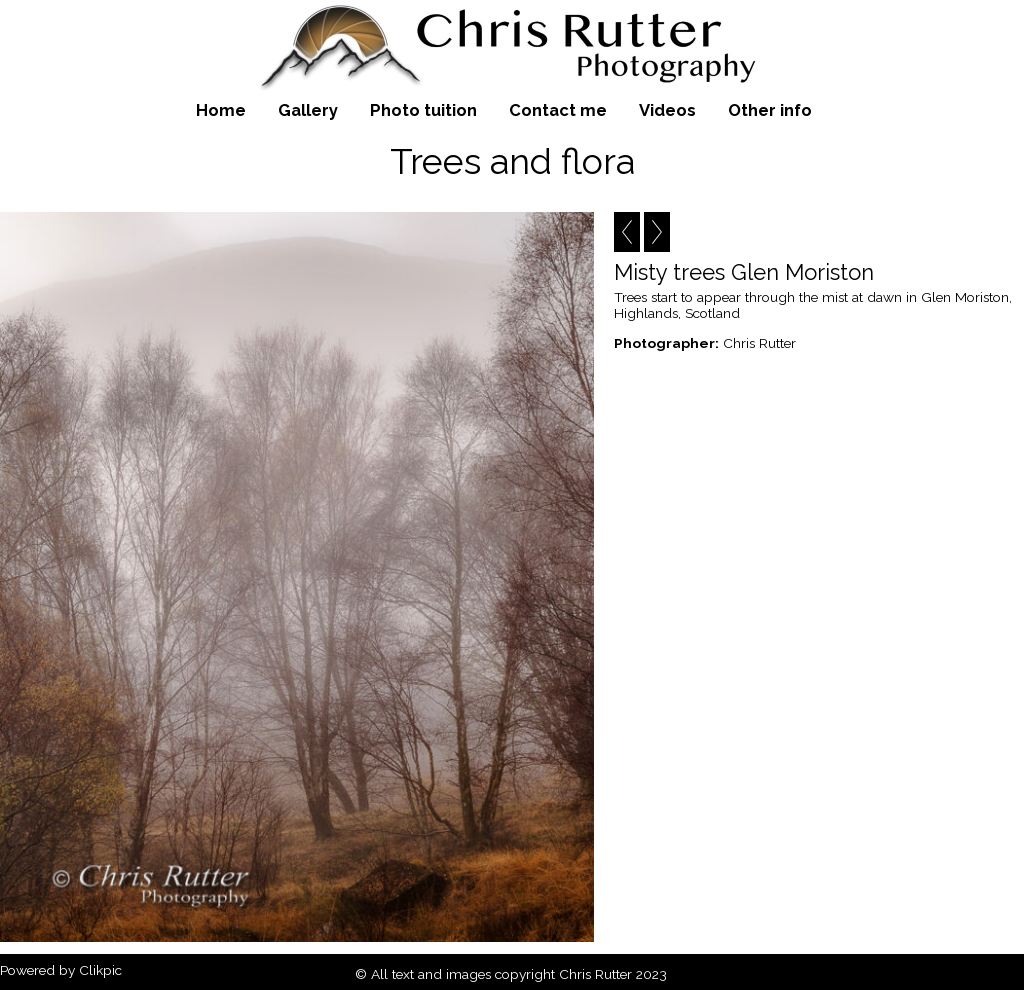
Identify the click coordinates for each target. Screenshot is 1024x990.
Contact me (558, 110)
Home (221, 110)
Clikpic (100, 970)
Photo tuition (423, 110)
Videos (667, 110)
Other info (770, 110)
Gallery (308, 110)
